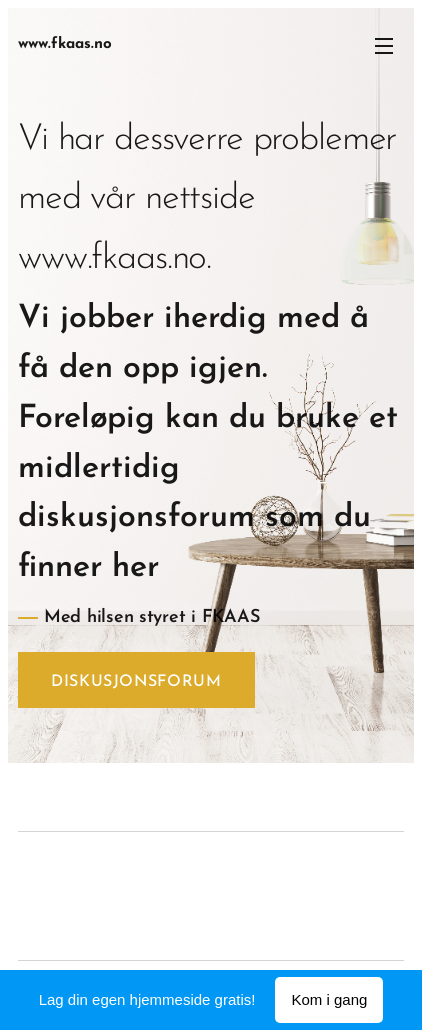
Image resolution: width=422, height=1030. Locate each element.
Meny (384, 46)
